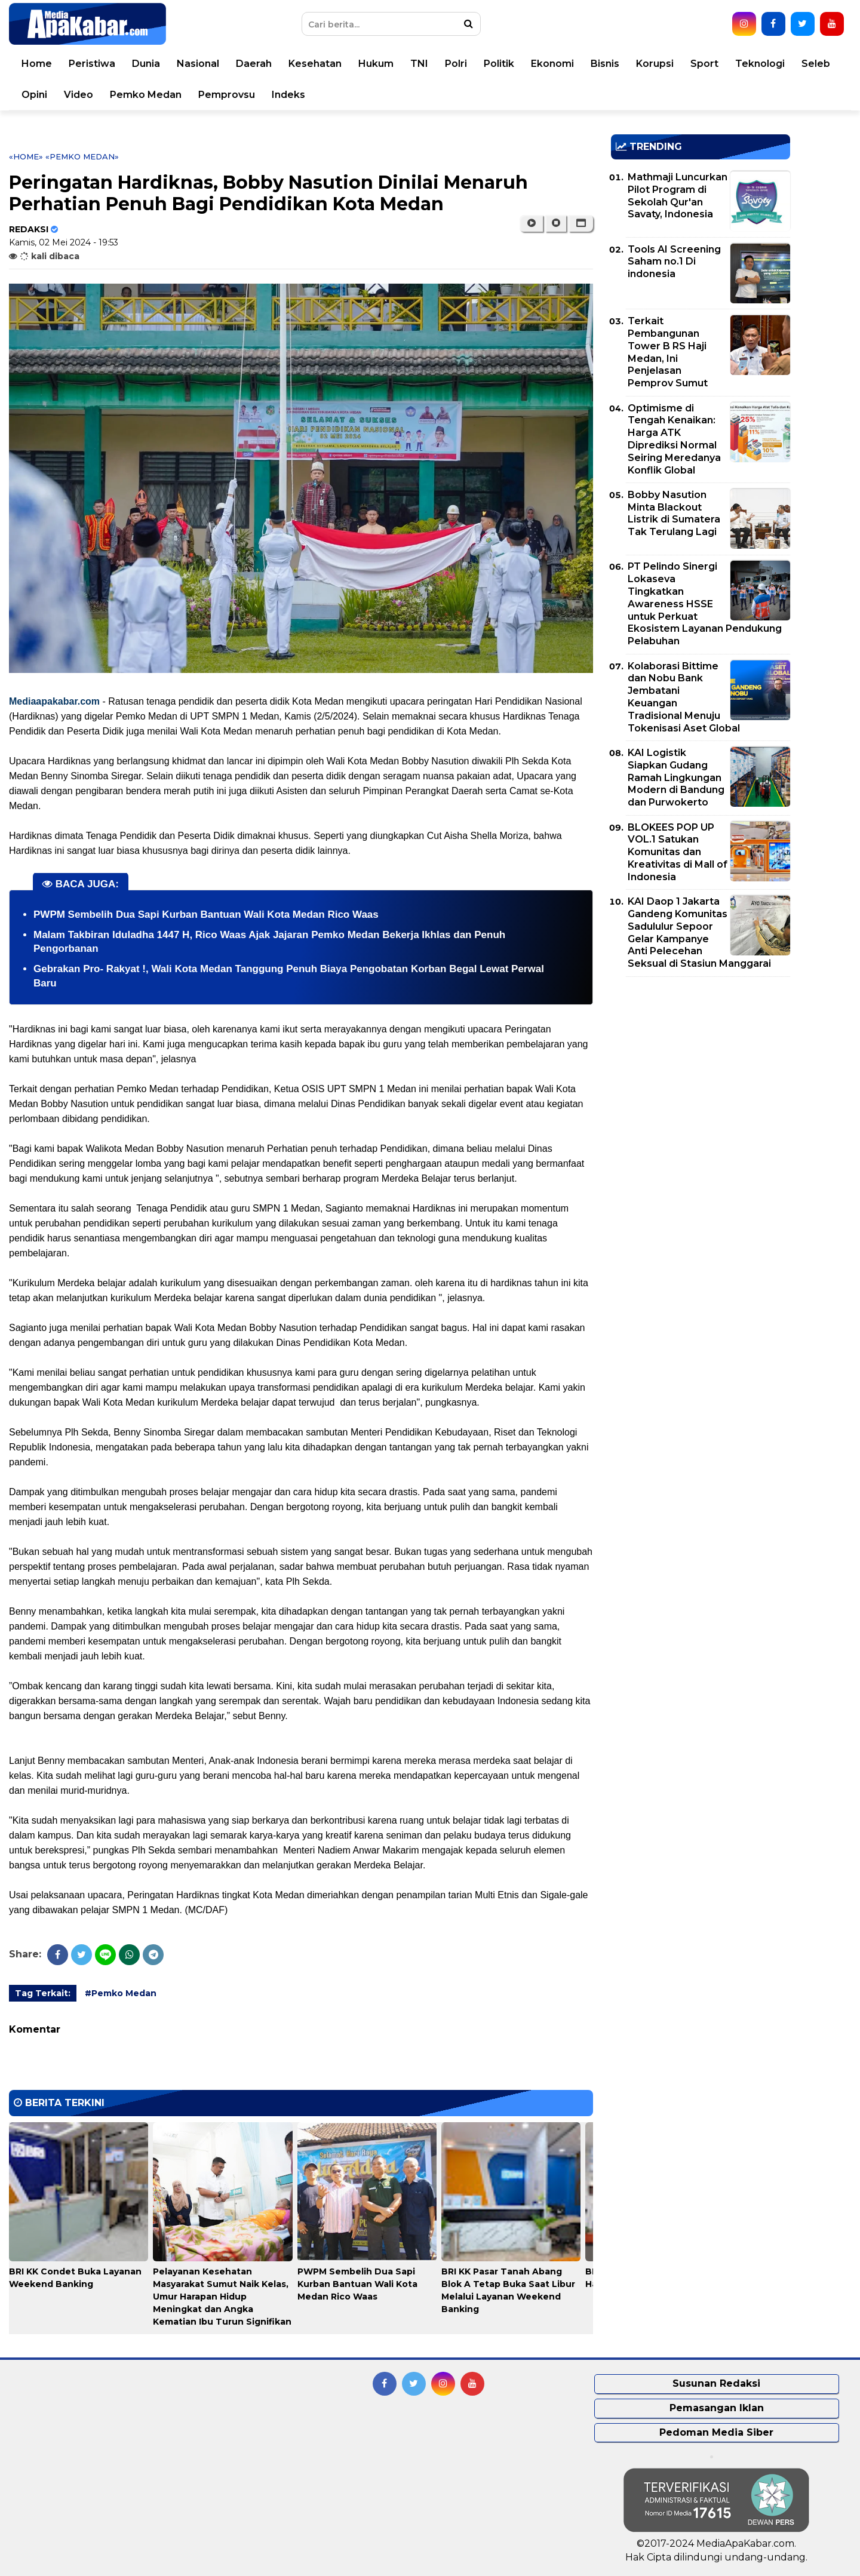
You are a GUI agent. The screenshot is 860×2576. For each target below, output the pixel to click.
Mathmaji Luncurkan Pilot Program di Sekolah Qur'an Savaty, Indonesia (677, 195)
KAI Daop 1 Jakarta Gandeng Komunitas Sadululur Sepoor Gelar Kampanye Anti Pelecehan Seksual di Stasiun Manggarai (699, 932)
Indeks (295, 94)
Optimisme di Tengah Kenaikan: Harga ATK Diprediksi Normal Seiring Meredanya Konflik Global (674, 439)
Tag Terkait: (42, 1993)
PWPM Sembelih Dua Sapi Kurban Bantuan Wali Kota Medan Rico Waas (206, 914)
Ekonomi (559, 63)
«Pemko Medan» (82, 156)
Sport (711, 63)
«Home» (26, 156)
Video (85, 94)
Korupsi (661, 63)
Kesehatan (321, 63)
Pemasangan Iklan (716, 2408)
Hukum (382, 63)
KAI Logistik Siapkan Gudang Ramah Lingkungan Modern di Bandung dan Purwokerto (676, 777)
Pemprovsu (233, 94)
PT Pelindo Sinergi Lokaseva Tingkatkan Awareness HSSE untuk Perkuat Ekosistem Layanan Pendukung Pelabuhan (705, 604)
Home (43, 63)
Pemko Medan (152, 94)
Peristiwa (98, 63)
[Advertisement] (700, 1069)
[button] (581, 223)
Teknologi (766, 63)
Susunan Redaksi (716, 2383)
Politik (505, 63)
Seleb (822, 63)
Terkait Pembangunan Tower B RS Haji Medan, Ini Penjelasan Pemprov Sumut (668, 352)
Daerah (260, 63)
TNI (426, 63)
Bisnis (611, 63)
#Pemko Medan (120, 1993)
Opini (41, 94)
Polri (463, 63)
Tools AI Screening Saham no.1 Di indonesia (674, 262)
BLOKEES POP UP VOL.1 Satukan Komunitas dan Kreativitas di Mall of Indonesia (677, 852)
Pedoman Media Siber (716, 2432)
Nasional (204, 63)
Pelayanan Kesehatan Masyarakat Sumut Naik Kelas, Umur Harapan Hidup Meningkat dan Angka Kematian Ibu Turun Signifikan (222, 2296)
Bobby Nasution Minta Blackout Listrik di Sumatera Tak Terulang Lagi (674, 513)
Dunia (153, 63)
